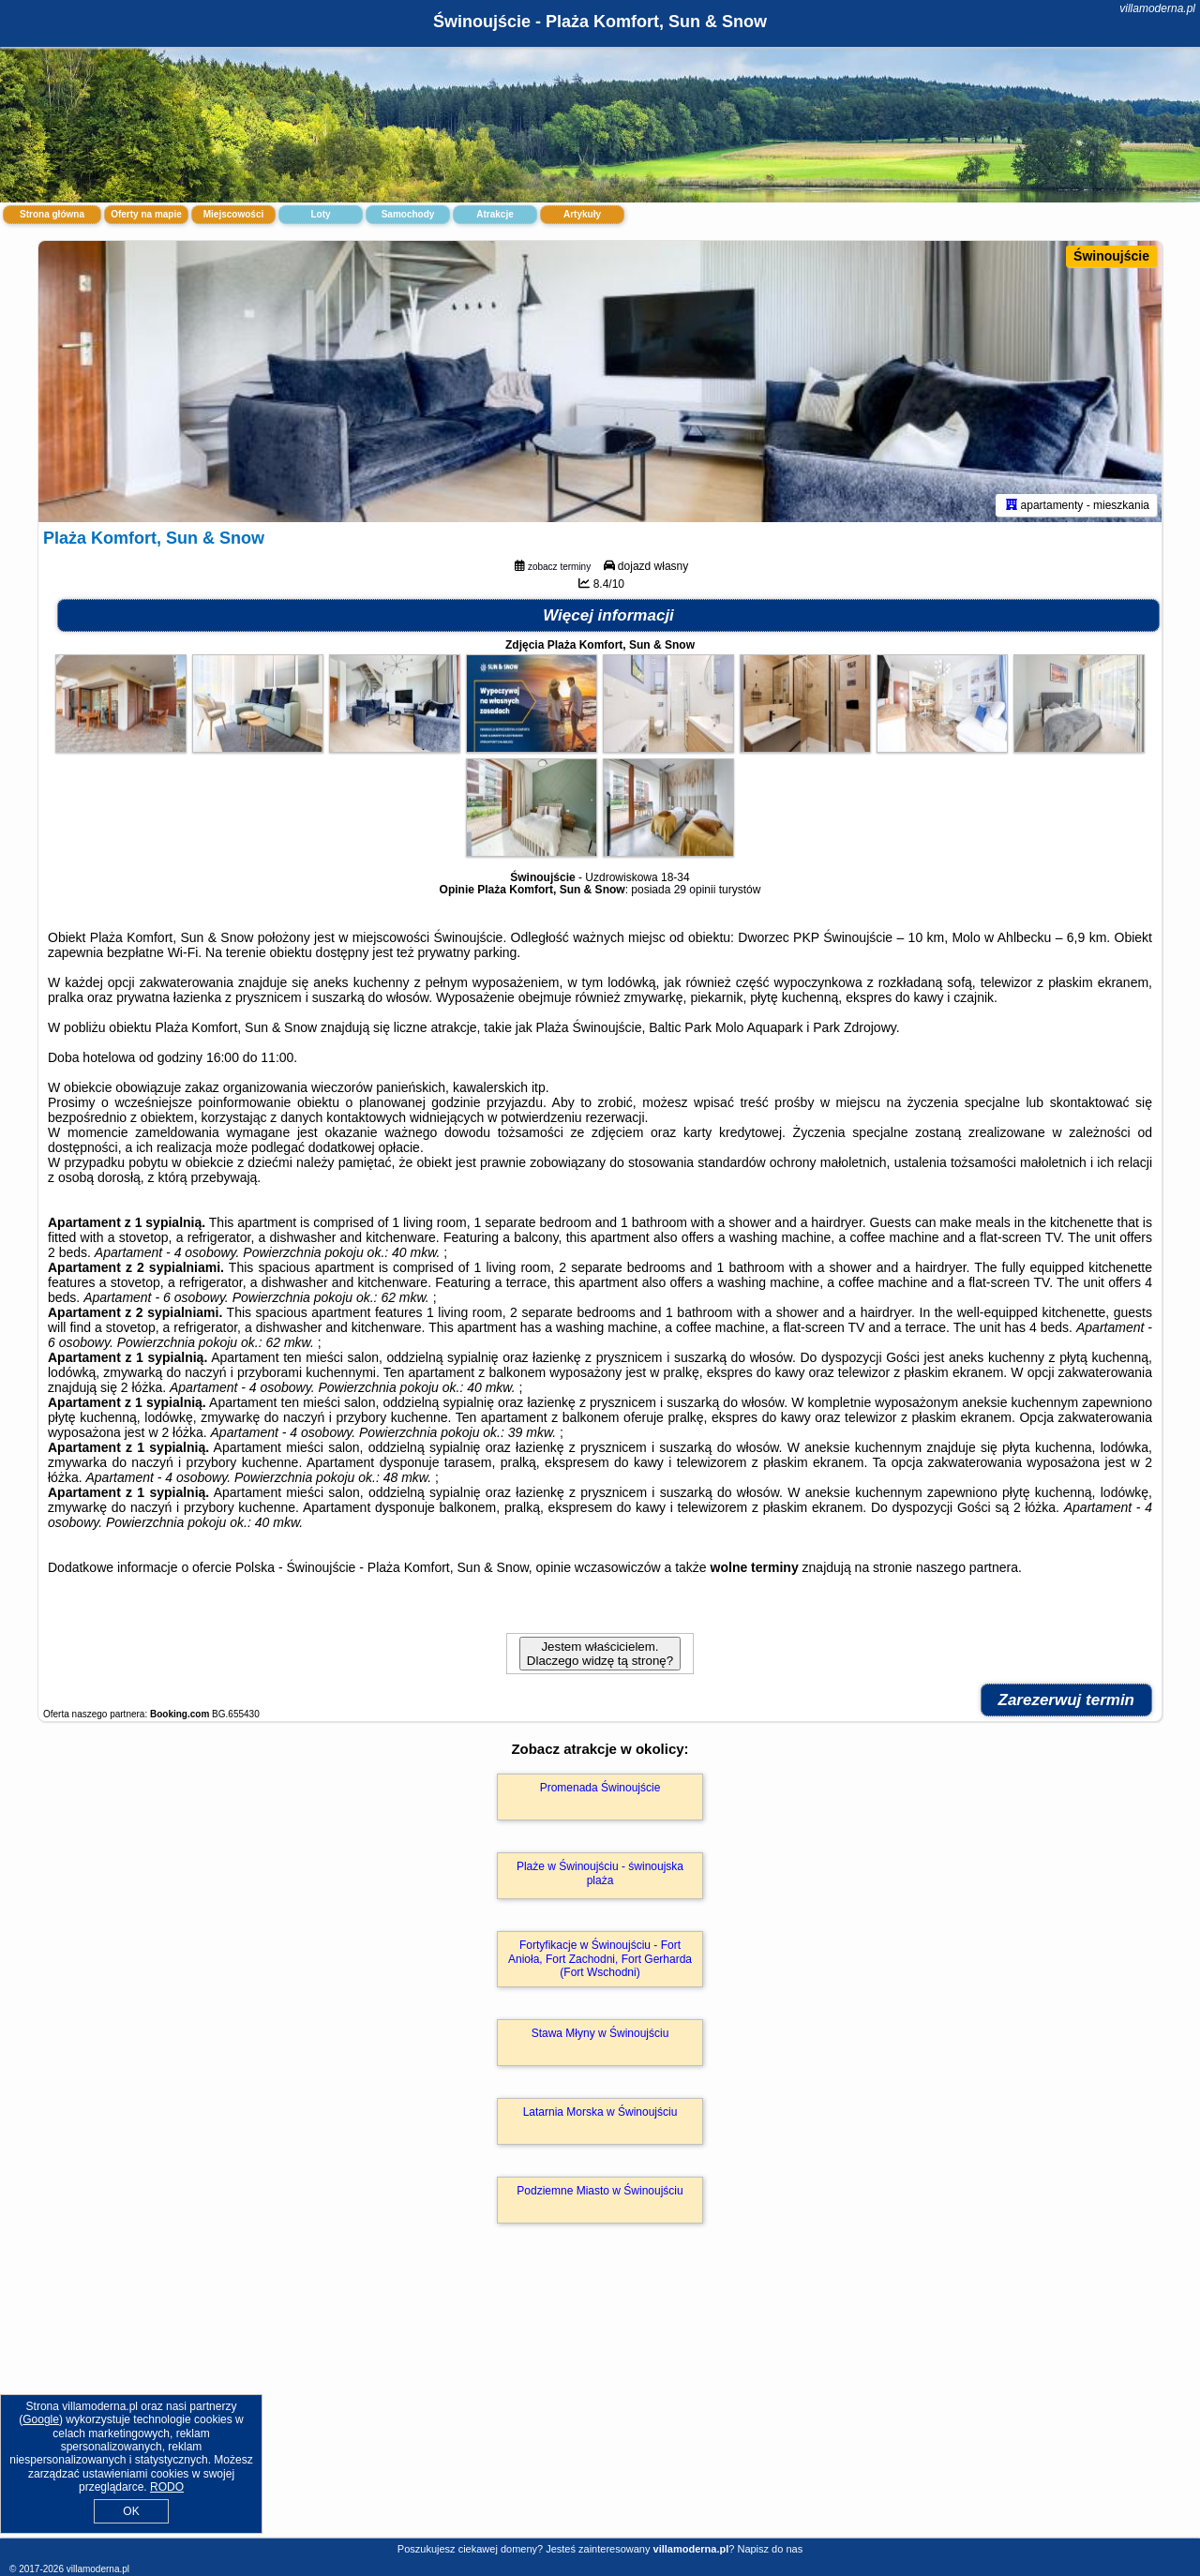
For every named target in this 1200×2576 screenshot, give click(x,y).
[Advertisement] (600, 2400)
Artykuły (582, 214)
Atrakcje (494, 214)
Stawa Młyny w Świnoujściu (600, 2033)
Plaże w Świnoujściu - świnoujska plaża (600, 1873)
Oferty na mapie (146, 214)
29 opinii (695, 889)
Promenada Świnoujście (600, 1787)
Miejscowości (233, 214)
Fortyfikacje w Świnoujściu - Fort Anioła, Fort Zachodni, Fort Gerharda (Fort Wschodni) (600, 1959)
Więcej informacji (608, 615)
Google (40, 2419)
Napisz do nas (769, 2548)
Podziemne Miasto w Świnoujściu (599, 2190)
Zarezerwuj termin (1066, 1700)
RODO (167, 2487)
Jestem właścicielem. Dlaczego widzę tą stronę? (600, 1654)
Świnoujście (1111, 255)
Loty (320, 214)
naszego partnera (967, 1567)
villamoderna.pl (1157, 8)
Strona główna (52, 214)
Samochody (408, 214)
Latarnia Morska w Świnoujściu (600, 2112)
